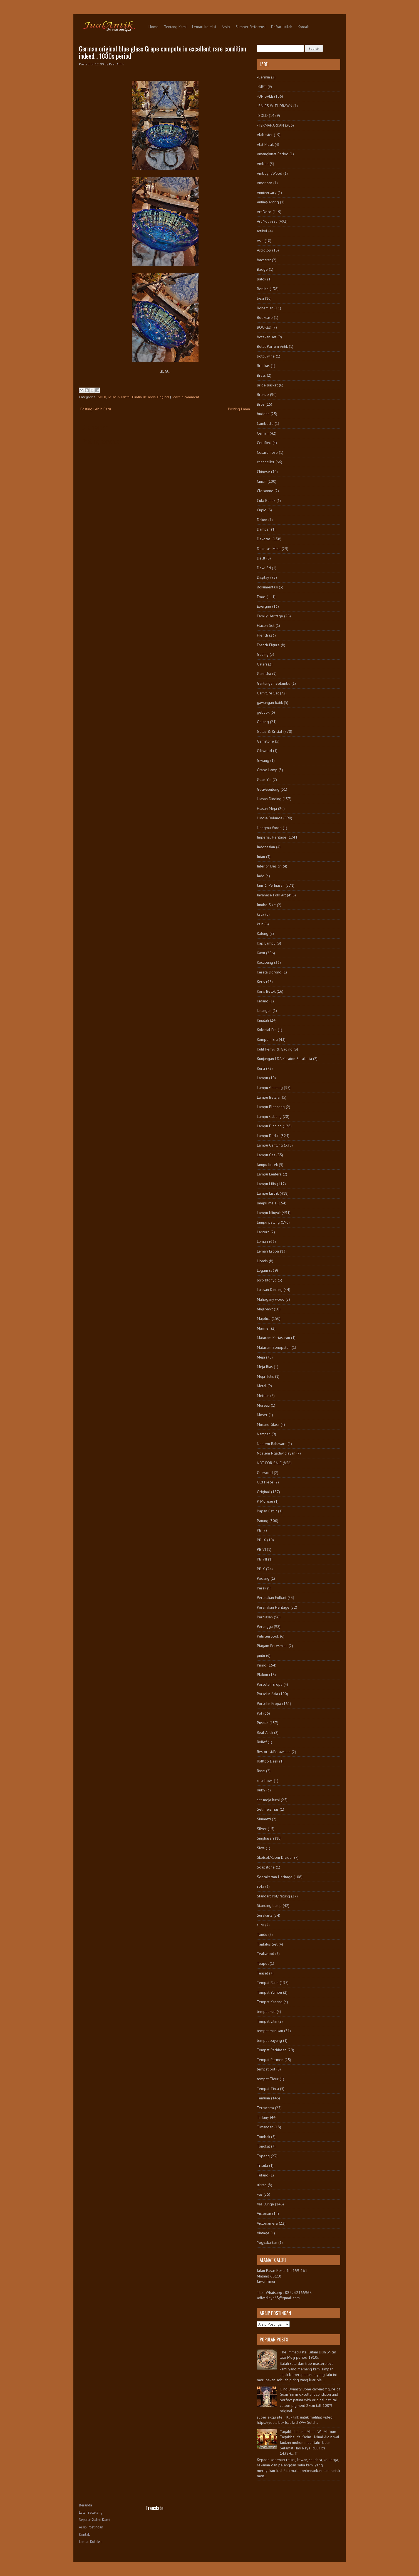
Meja (261, 1357)
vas (259, 2194)
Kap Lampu (266, 943)
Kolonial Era (267, 1029)
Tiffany (263, 2117)
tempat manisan (270, 2030)
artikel (262, 230)
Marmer (263, 1328)
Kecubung (265, 962)
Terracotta (265, 2107)
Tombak (263, 2136)
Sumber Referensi (250, 26)
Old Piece (265, 1482)
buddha (263, 413)
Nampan (264, 1433)
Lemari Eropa (268, 1251)
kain (260, 923)
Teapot (263, 1963)
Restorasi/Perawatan (274, 1751)
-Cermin (263, 77)
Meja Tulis (265, 1376)
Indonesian (266, 846)
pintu (261, 1655)
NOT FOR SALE (269, 1462)
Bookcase (265, 317)
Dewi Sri (264, 567)
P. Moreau (265, 1501)
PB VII (262, 1559)
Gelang (263, 721)
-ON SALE (265, 96)
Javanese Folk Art (271, 895)
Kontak (303, 26)
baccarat (264, 259)
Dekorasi (264, 538)
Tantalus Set (267, 1944)
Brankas (263, 365)
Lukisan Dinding (269, 1289)
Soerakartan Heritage (274, 1876)
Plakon (262, 1674)
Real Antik (265, 1732)
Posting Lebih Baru (95, 408)
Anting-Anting (268, 201)
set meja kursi (268, 1799)
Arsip (226, 26)
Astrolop (264, 250)
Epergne (264, 606)
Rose (261, 1770)
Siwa (261, 1847)
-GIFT (261, 86)
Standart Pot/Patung (273, 1896)
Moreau (263, 1405)
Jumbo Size (266, 904)
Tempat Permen (270, 2059)
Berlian (263, 288)
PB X (261, 1568)
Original (163, 397)
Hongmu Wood (269, 827)
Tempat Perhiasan (271, 2049)
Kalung (262, 933)
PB (259, 1530)
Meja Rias (265, 1366)
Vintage (263, 2232)
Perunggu (265, 1626)
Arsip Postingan (91, 2527)
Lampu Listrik (268, 1193)
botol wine (266, 356)
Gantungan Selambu (273, 683)
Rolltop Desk (267, 1761)
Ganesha (264, 673)
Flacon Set (265, 625)
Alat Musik (265, 144)
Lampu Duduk (268, 1135)
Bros (260, 404)
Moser (262, 1414)
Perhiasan (265, 1616)
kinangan (264, 1010)
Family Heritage (270, 615)
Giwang (263, 760)
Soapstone (266, 1867)
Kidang (262, 1001)
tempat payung (269, 2040)
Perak (261, 1588)
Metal (261, 1385)
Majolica (264, 1318)
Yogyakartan (267, 2242)
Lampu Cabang (269, 1116)
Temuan (263, 2098)
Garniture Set (268, 693)
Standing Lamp (269, 1905)
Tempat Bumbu (269, 1992)
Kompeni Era (267, 1039)
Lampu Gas (266, 1154)
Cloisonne (265, 490)
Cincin (261, 481)
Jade (260, 875)
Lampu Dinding (269, 1125)
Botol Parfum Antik (272, 346)
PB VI (261, 1549)
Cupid (261, 509)
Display (263, 577)
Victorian (264, 2213)
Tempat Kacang (269, 2001)
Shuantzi (264, 1818)
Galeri (262, 664)
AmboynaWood (269, 173)
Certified (264, 442)
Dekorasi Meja (269, 548)
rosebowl (265, 1780)
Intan (261, 856)
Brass (261, 375)
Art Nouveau (267, 221)
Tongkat (263, 2146)
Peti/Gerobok (268, 1636)
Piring (261, 1665)
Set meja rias (268, 1809)
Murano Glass (268, 1424)
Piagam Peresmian (272, 1645)
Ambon (263, 163)
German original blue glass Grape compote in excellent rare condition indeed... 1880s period (162, 52)
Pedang (263, 1578)
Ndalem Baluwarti (271, 1443)
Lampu (262, 1077)
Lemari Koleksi (204, 26)
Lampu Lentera (269, 1174)
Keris (261, 981)
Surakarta (264, 1915)
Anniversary (266, 192)
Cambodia (265, 423)
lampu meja (266, 1203)
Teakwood (265, 1953)
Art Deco (264, 211)
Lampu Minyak (269, 1212)
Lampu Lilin (266, 1183)
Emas (261, 596)
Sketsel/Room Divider (275, 1857)
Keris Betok (266, 991)
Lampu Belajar (269, 1097)
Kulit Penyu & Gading (274, 1049)
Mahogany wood (270, 1299)
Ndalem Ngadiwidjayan (276, 1453)
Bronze (263, 394)
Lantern (263, 1231)
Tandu (262, 1934)
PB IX (261, 1539)
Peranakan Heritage (273, 1607)
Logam (262, 1270)
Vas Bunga (265, 2204)
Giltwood (264, 750)
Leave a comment (185, 397)
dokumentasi (267, 587)
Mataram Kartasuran (273, 1337)
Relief (262, 1741)
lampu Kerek (267, 1164)
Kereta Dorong (269, 972)
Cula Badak (266, 500)
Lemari (262, 1241)
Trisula (262, 2165)
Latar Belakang (90, 2512)
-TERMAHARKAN (270, 125)
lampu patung (268, 1222)
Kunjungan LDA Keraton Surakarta (284, 1058)
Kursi (261, 1068)
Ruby (261, 1790)
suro (260, 1924)
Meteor (263, 1395)
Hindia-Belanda (144, 397)
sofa (260, 1886)
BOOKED (264, 327)
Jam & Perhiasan (270, 885)
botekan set (266, 336)
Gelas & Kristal (119, 397)
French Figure (268, 644)
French (262, 635)
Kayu (261, 952)
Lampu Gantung (270, 1087)
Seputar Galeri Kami (94, 2519)
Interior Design (269, 866)
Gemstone (265, 741)
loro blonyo (267, 1280)
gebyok (263, 712)
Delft (261, 558)
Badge (262, 269)
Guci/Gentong (268, 789)
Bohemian (265, 307)
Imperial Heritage (271, 837)
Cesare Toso (267, 452)
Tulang (262, 2175)
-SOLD (101, 397)
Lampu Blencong (271, 1106)
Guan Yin (264, 779)
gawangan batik (270, 702)
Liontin (262, 1260)
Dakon (262, 519)
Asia (260, 240)
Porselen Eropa (269, 1684)
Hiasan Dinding (269, 798)
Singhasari (265, 1838)
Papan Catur (267, 1510)
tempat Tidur (268, 2078)
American (264, 182)
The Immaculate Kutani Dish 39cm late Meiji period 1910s (308, 2355)
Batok (261, 279)
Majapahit (265, 1309)
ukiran (262, 2184)
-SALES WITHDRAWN (274, 105)
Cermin (263, 433)
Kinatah (263, 1020)
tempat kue (266, 2011)
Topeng (263, 2155)
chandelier (265, 461)
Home (153, 26)
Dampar (263, 529)
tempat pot (266, 2069)
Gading (263, 654)
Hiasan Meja (267, 808)
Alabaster (265, 134)
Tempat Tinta (268, 2088)
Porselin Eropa (269, 1703)
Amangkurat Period (272, 153)
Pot (259, 1713)
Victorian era (267, 2223)
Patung (262, 1520)
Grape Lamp (267, 769)
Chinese (263, 471)
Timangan (265, 2126)
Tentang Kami (175, 26)
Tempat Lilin (267, 2021)
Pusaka (262, 1722)
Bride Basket (267, 385)
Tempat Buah (268, 1982)
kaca (260, 914)
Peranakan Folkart (271, 1597)
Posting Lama (239, 408)
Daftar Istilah (281, 26)
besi (260, 298)
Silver (262, 1828)
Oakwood (265, 1472)
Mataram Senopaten (274, 1347)
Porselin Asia (267, 1693)
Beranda (85, 2505)
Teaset (262, 1973)
